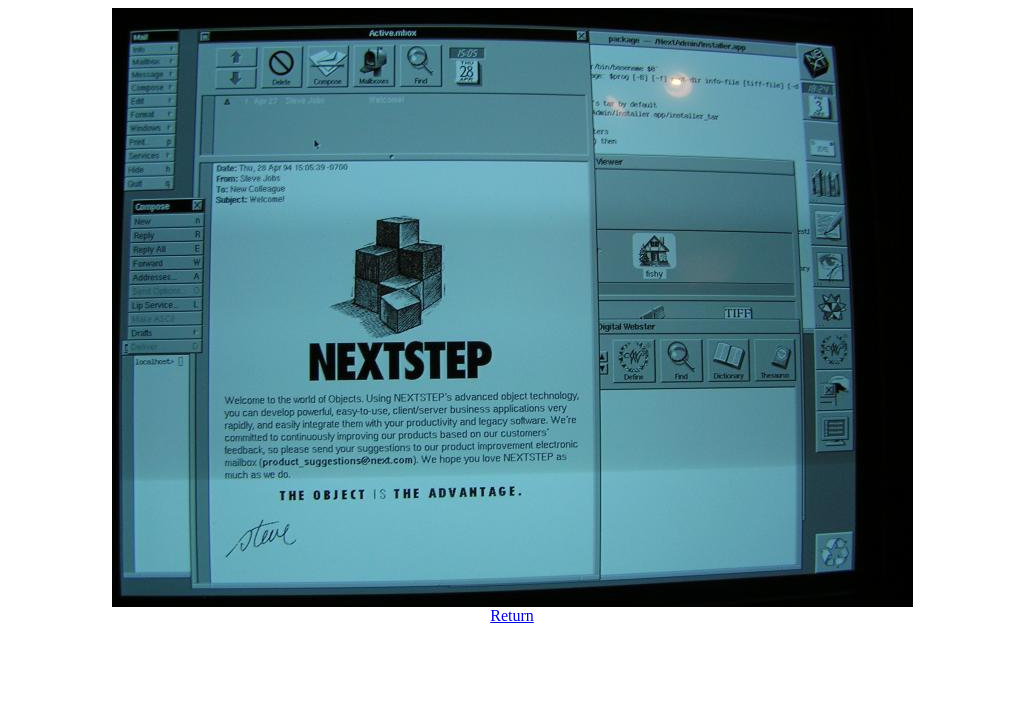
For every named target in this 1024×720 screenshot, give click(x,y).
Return (512, 615)
